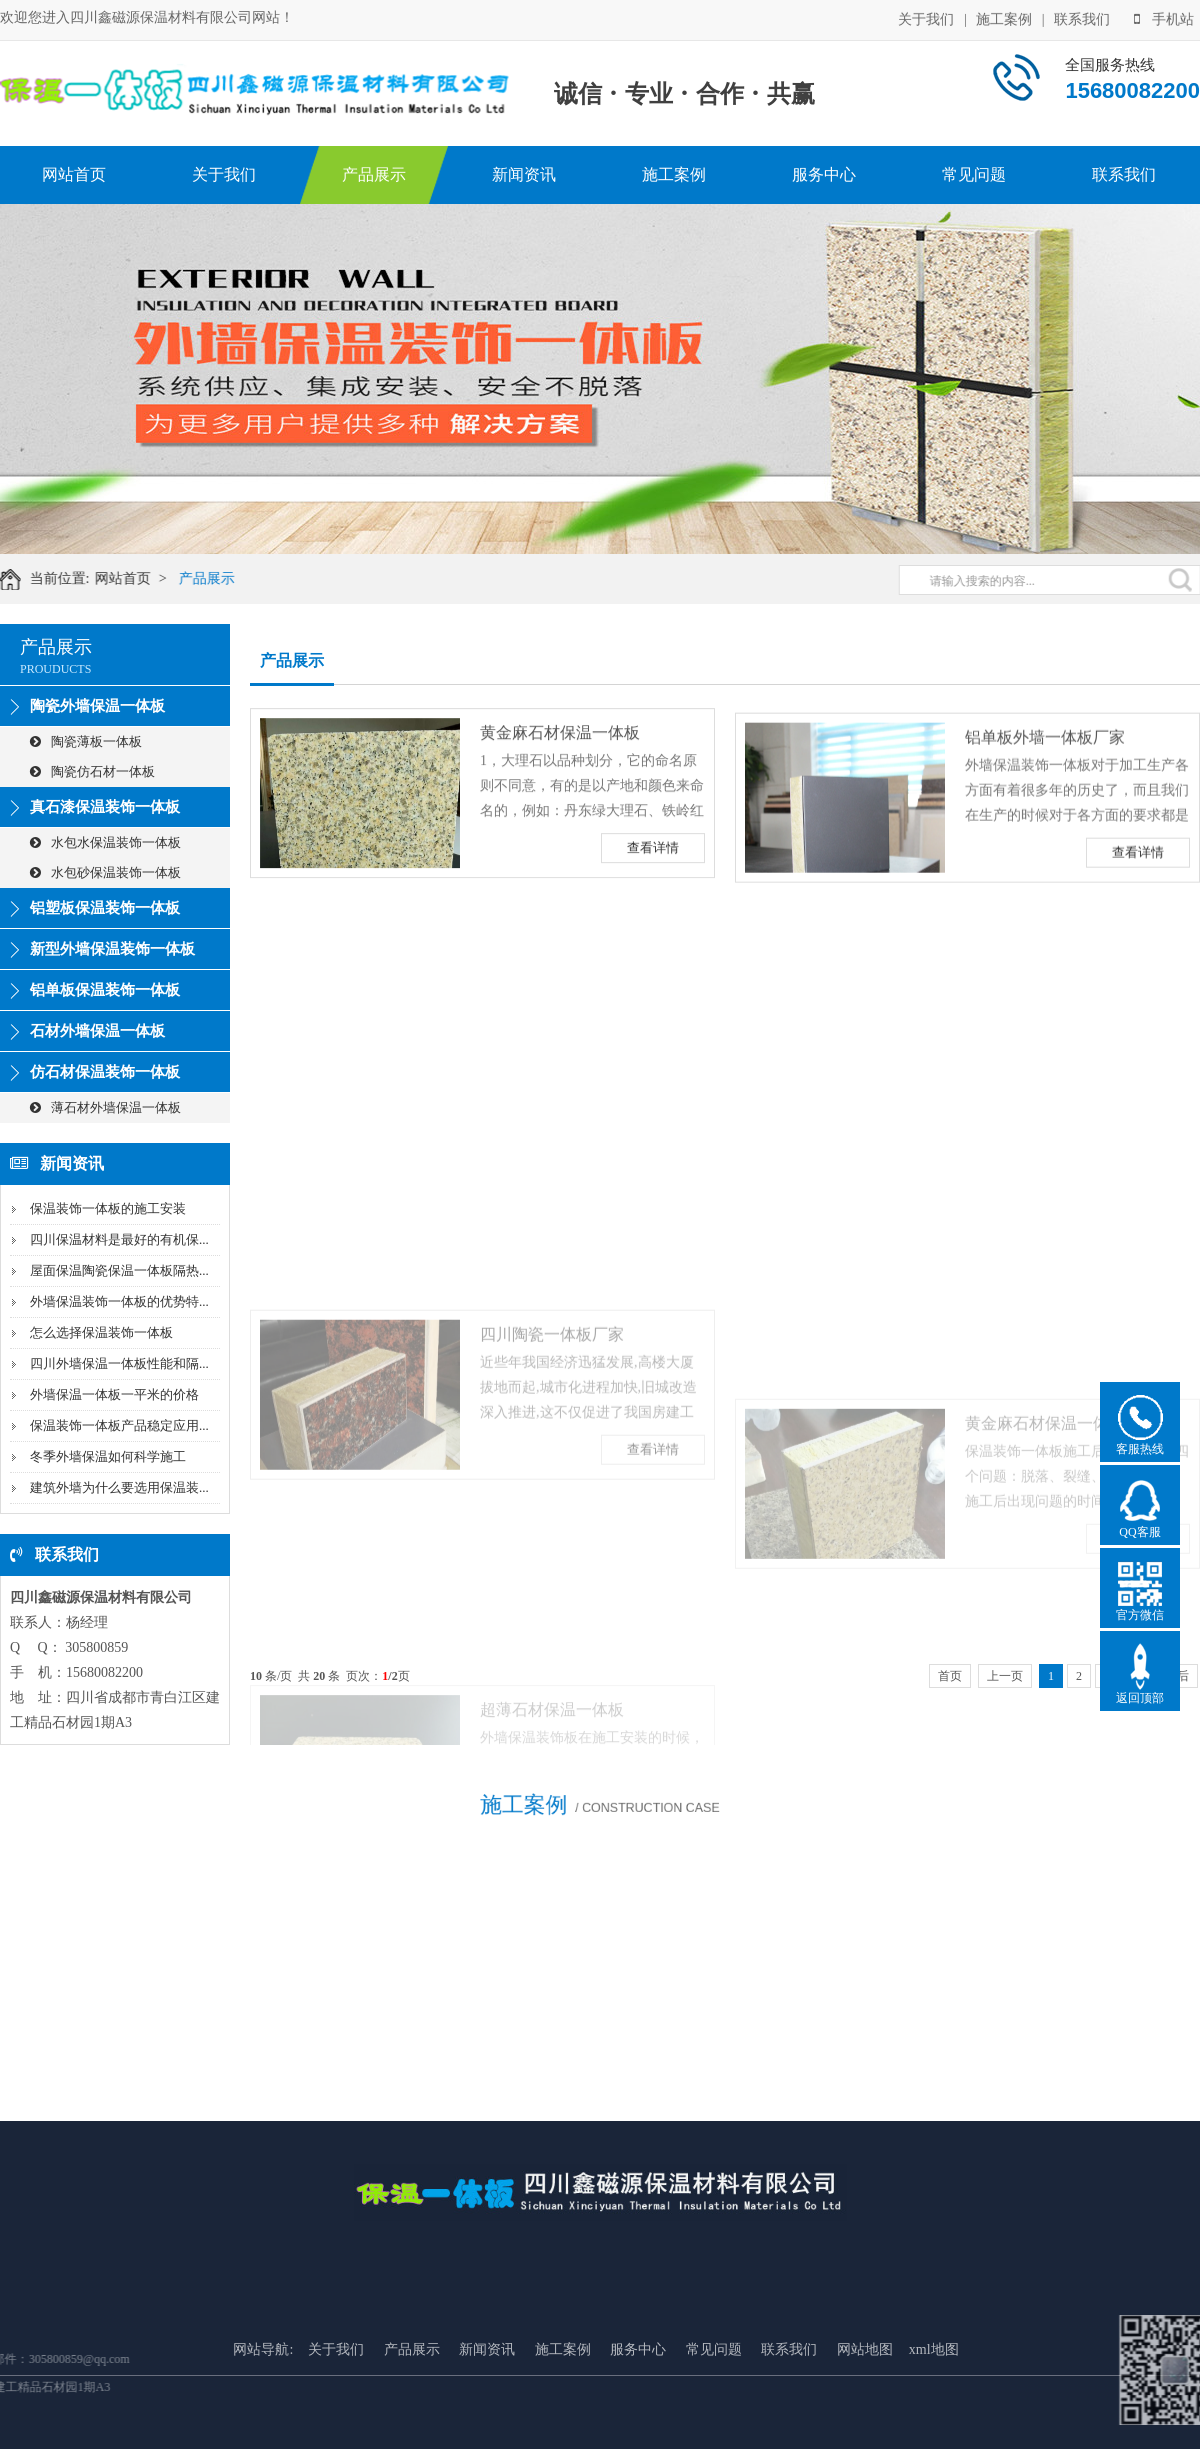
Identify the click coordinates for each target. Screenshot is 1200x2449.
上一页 (1005, 1676)
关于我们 (926, 17)
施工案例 (1004, 17)
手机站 (1164, 17)
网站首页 (74, 174)
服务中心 (824, 174)
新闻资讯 (524, 174)
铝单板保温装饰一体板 (105, 990)
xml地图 (934, 2438)
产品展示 (374, 174)
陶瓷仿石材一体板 (92, 771)
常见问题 (974, 174)
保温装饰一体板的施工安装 (108, 1208)
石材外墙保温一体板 (97, 1031)
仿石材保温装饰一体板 (105, 1072)
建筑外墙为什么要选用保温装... (119, 1487)
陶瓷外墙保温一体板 (97, 706)
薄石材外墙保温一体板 (105, 1107)
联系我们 (1082, 17)
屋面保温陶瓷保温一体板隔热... (119, 1270)
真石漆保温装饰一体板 (105, 807)
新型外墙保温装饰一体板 (112, 949)
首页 (950, 1676)
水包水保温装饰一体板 (105, 842)
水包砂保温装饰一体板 (105, 872)
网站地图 (865, 2438)
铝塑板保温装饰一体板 (105, 908)
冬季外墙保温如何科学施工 (108, 1456)
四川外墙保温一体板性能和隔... (119, 1363)
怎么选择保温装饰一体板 (101, 1332)
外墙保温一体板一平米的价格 (114, 1394)
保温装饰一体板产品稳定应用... (119, 1425)
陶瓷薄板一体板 (86, 741)
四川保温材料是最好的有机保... (119, 1239)
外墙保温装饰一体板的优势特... (119, 1301)
